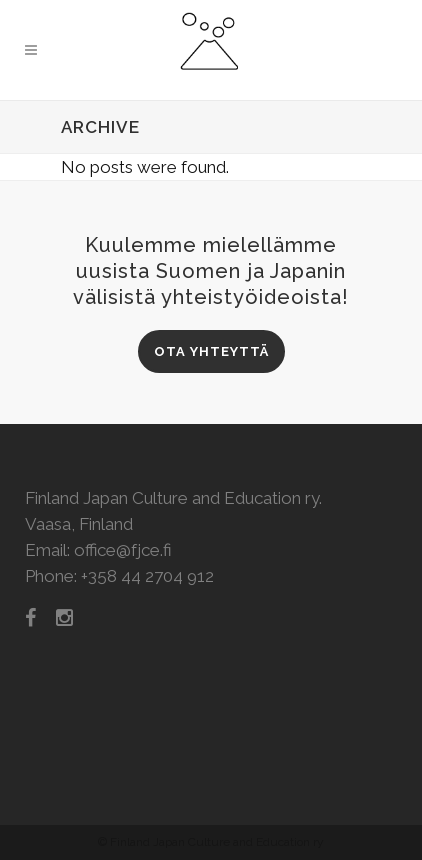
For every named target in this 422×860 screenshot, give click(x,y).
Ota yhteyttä (211, 351)
